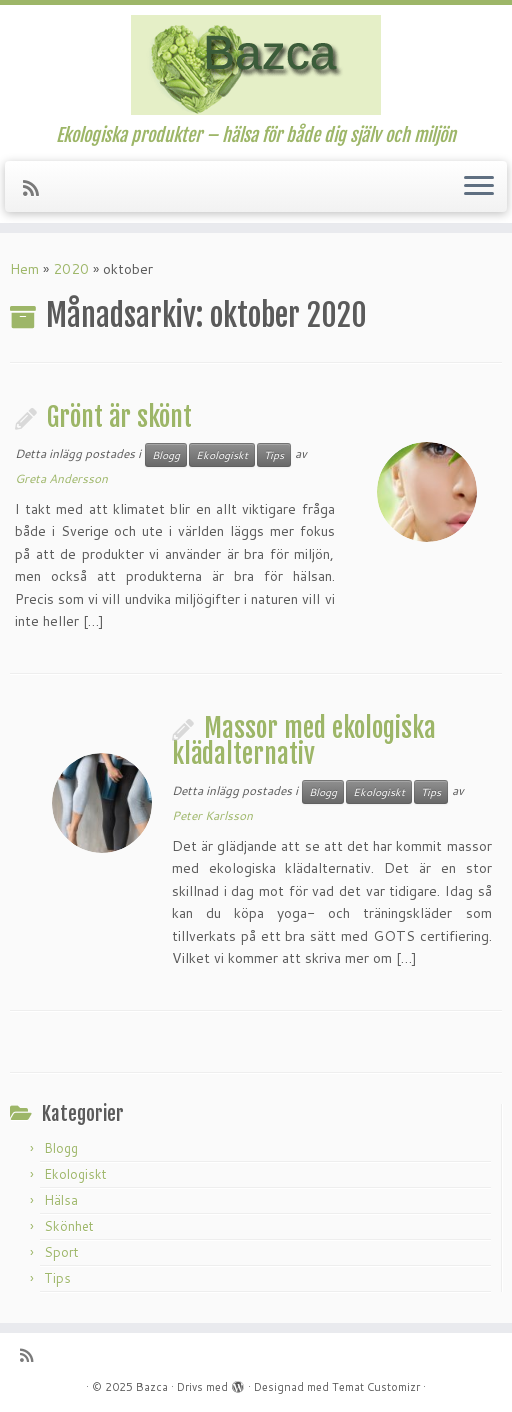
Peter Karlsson (212, 815)
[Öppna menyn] (479, 187)
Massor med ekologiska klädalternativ (304, 741)
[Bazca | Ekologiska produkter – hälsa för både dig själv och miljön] (256, 65)
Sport (61, 1252)
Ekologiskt (222, 455)
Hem (24, 269)
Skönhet (69, 1226)
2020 (71, 269)
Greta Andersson (61, 478)
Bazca (152, 1387)
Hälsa (61, 1200)
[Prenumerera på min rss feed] (37, 188)
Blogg (166, 455)
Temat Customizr (376, 1387)
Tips (274, 455)
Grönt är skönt (119, 417)
